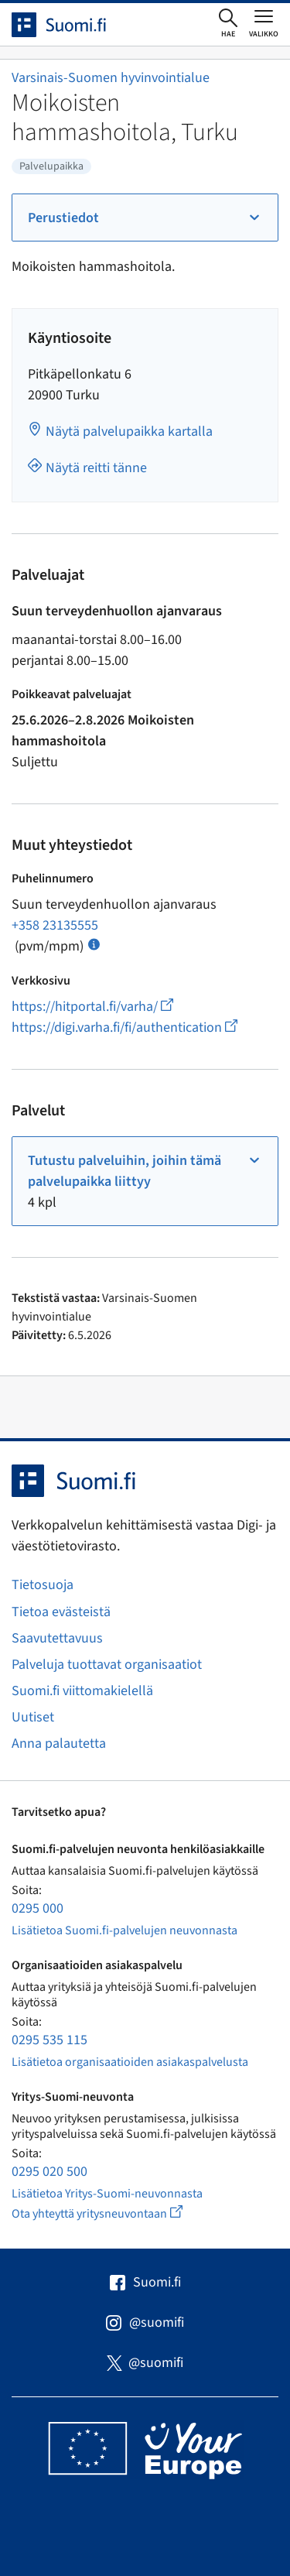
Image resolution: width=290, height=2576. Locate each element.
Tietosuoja (42, 1585)
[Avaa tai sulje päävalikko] (263, 23)
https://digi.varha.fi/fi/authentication (124, 1027)
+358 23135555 (55, 925)
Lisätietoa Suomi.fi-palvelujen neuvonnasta (124, 1930)
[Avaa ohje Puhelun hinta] (94, 943)
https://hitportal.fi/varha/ (92, 1006)
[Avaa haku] (228, 24)
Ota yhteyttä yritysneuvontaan (115, 2213)
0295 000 (37, 1908)
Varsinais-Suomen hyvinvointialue (111, 77)
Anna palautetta (59, 1743)
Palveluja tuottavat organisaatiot (107, 1664)
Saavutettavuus (57, 1638)
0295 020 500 (49, 2171)
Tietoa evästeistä (61, 1612)
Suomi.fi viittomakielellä (82, 1691)
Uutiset (33, 1717)
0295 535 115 (49, 2040)
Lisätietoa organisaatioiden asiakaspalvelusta (130, 2062)
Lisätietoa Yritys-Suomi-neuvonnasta (107, 2193)
